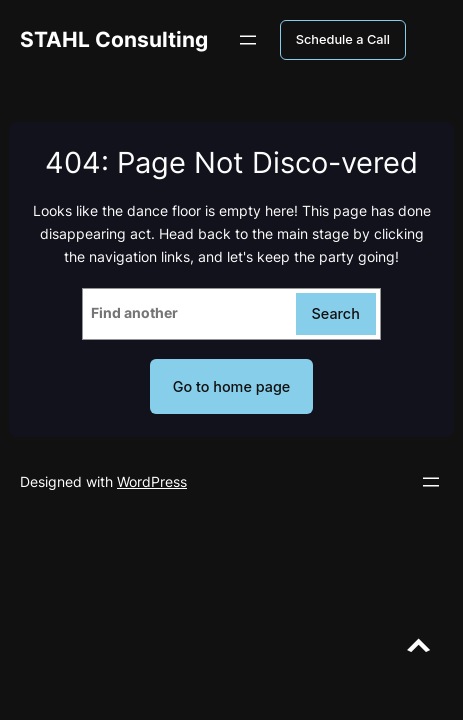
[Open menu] (248, 40)
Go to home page (232, 386)
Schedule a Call (343, 39)
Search (336, 313)
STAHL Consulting (114, 39)
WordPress (152, 481)
